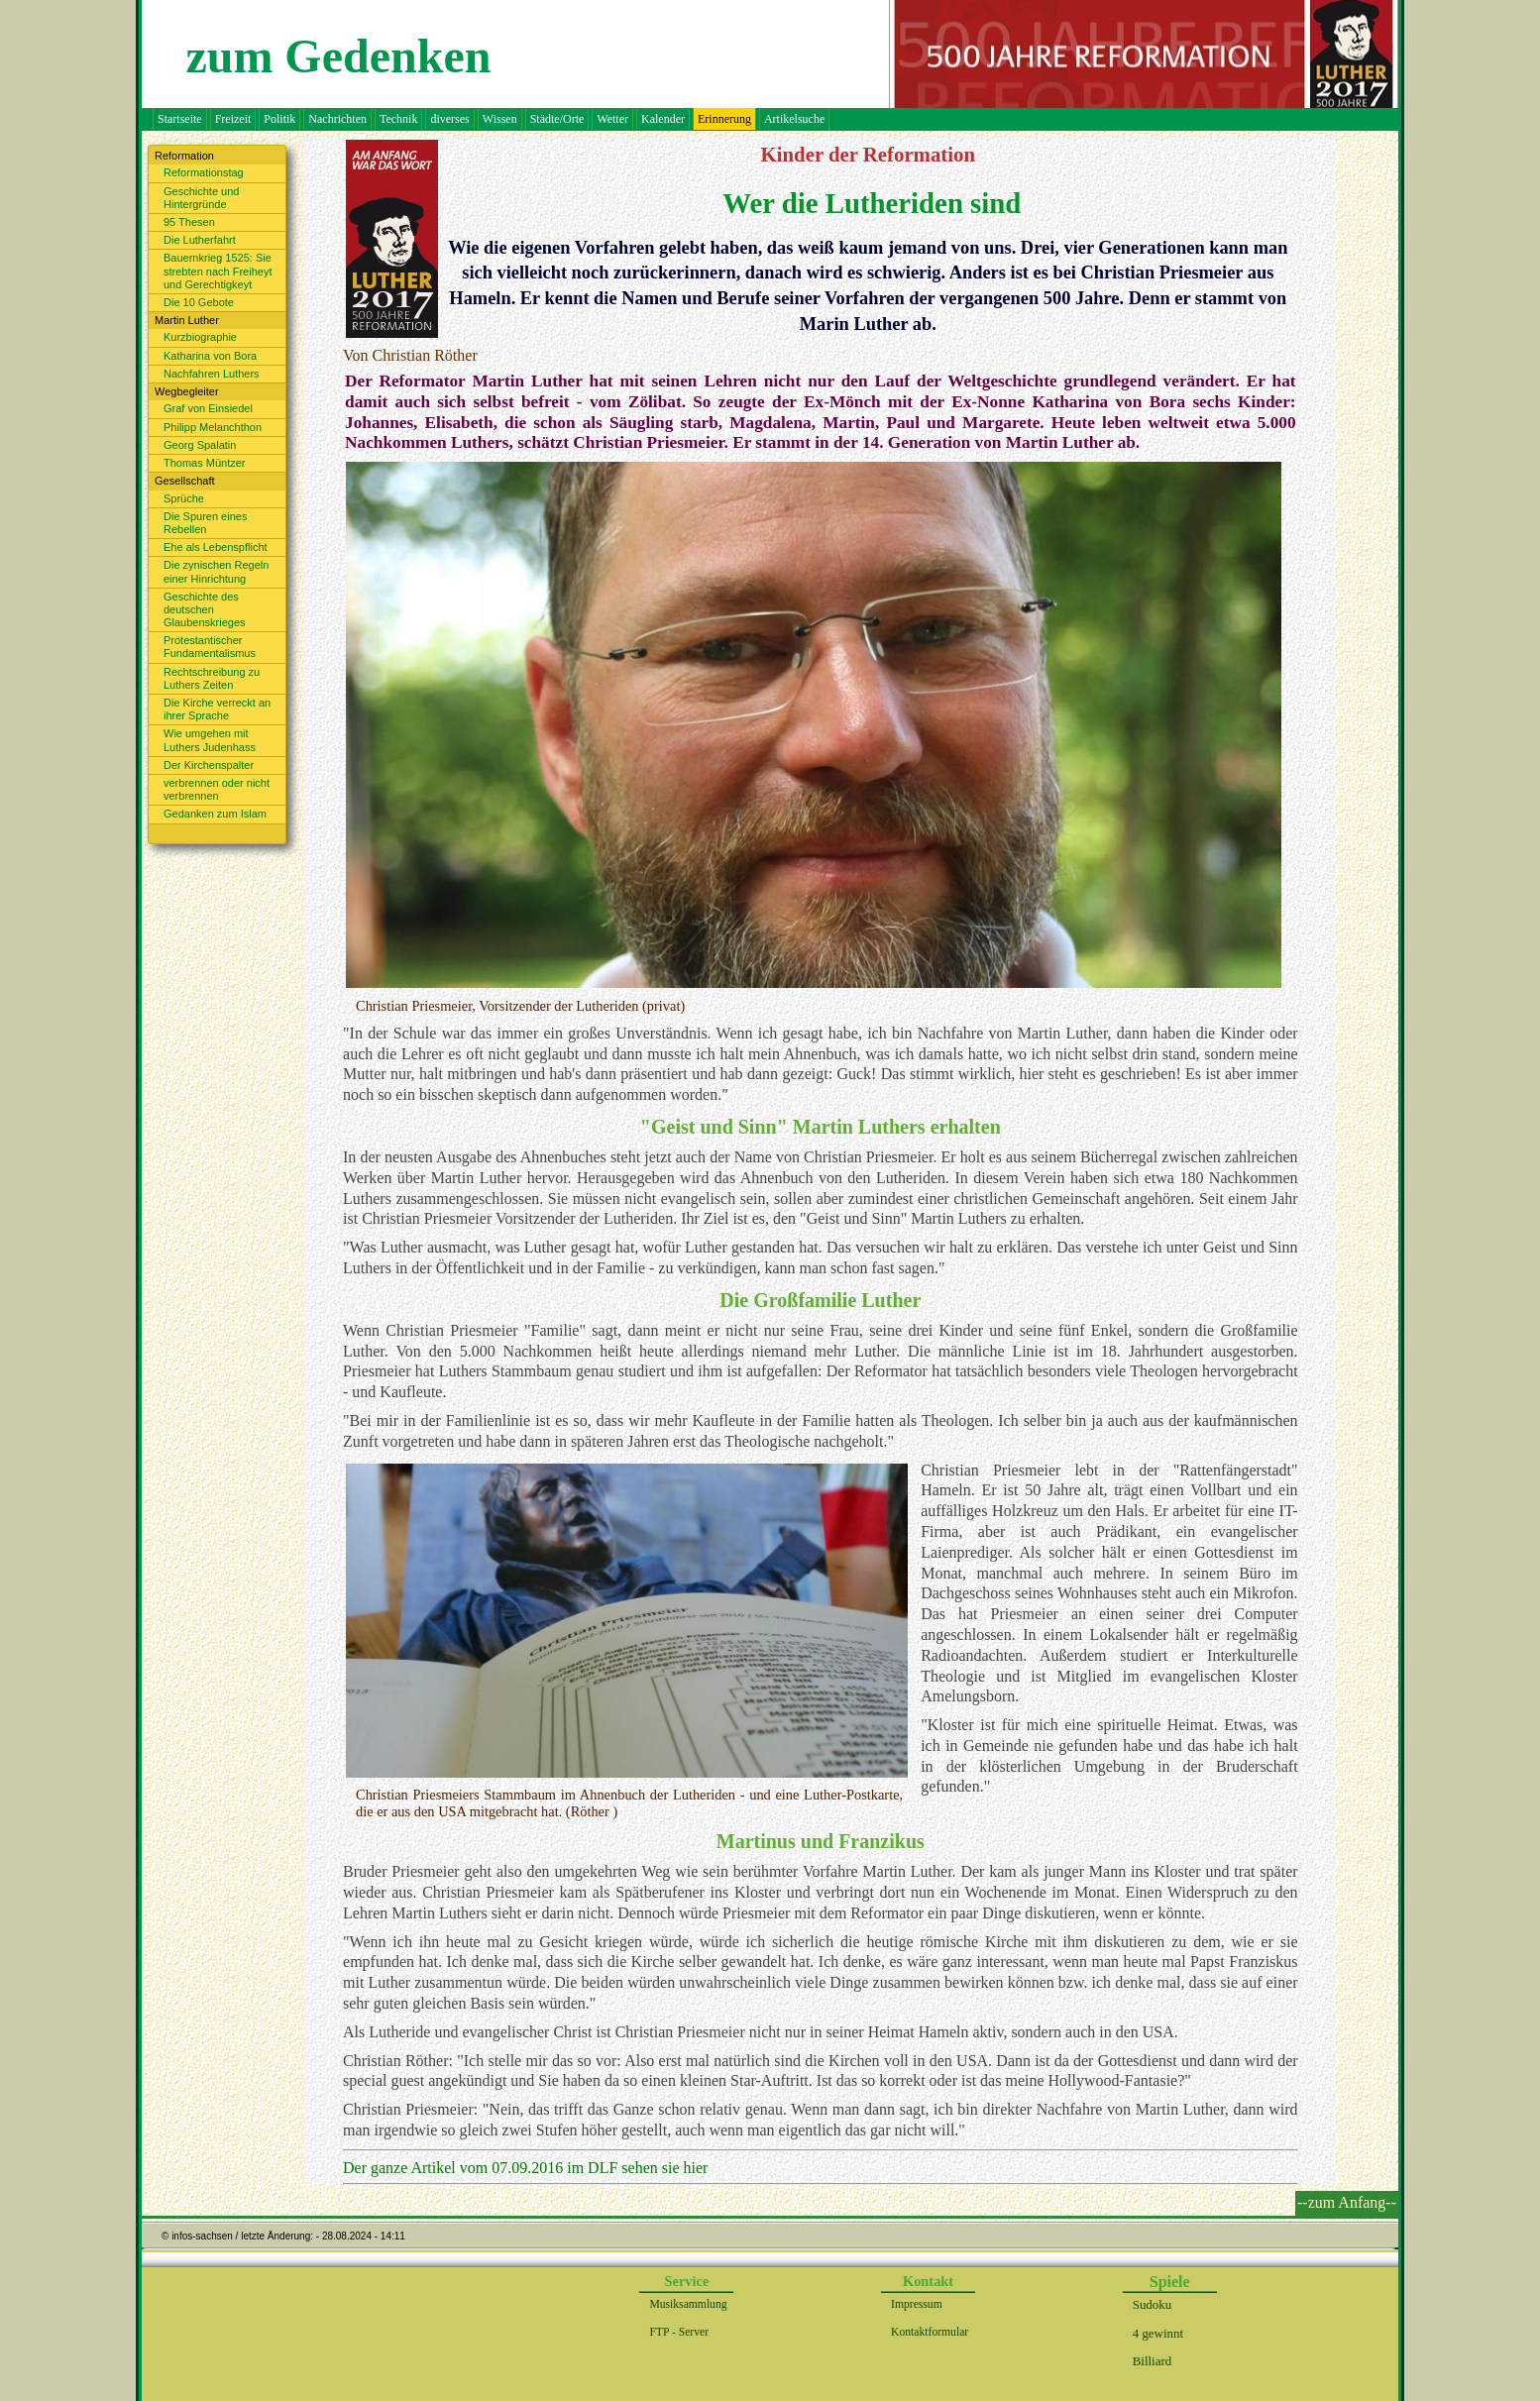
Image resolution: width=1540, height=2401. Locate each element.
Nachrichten (337, 119)
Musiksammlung (687, 2304)
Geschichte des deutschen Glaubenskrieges (205, 609)
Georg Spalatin (200, 445)
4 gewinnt (1158, 2333)
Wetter (612, 119)
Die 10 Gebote (199, 302)
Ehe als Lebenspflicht (216, 547)
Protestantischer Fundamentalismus (210, 646)
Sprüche (184, 498)
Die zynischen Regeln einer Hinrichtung (216, 571)
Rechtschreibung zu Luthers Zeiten (212, 678)
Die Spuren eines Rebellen (205, 522)
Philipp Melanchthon (213, 427)
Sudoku (1152, 2304)
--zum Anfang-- (1346, 2202)
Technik (398, 119)
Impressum (916, 2304)
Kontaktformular (929, 2332)
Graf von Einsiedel (208, 408)
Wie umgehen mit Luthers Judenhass (210, 739)
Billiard (1152, 2360)
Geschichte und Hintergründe (201, 197)
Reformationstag (204, 172)
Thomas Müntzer (205, 463)
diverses (449, 119)
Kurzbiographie (200, 337)
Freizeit (233, 119)
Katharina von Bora (210, 356)
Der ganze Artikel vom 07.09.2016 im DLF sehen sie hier (525, 2167)
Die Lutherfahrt (200, 240)
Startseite (180, 119)
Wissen (500, 119)
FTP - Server (679, 2332)
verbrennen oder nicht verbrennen (217, 789)
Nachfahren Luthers (212, 374)
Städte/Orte (557, 119)
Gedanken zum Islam (215, 813)
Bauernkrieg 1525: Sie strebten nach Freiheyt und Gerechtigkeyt (218, 270)
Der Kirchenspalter (209, 765)
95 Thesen (189, 222)
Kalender (663, 119)
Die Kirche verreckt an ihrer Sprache (217, 709)
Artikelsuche (794, 119)
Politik (279, 119)
